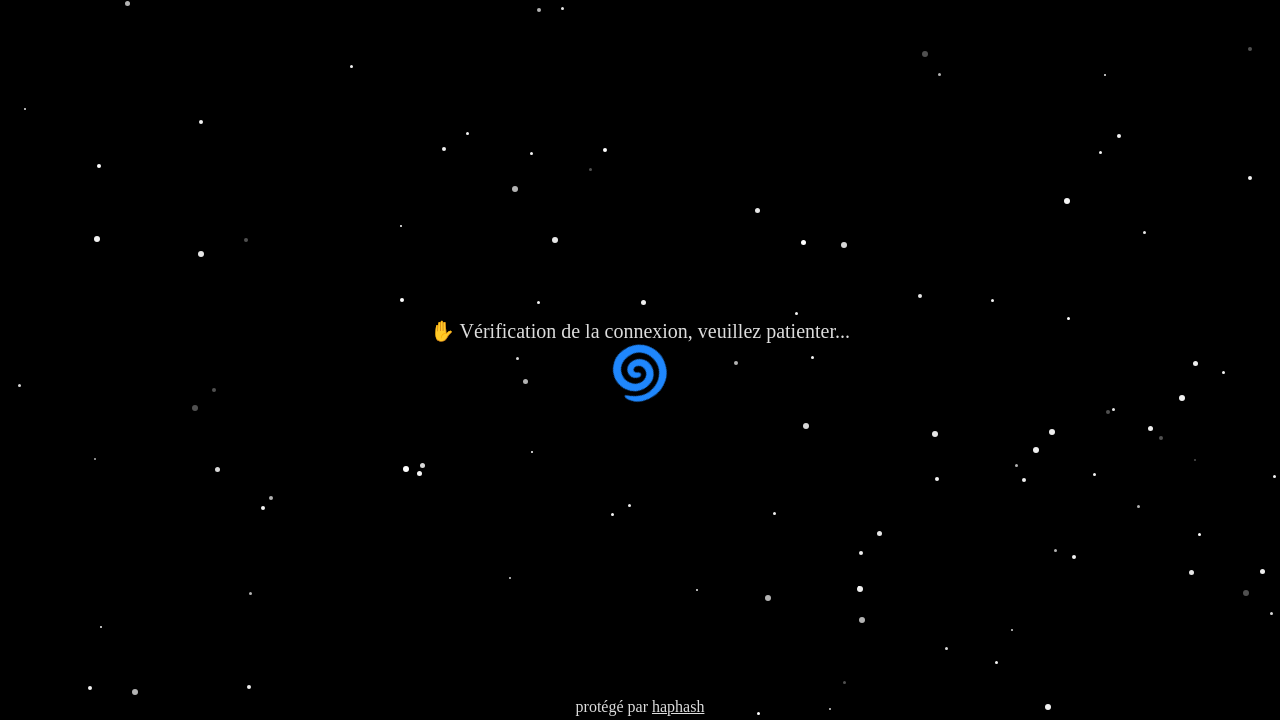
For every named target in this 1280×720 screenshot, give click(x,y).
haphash (678, 706)
